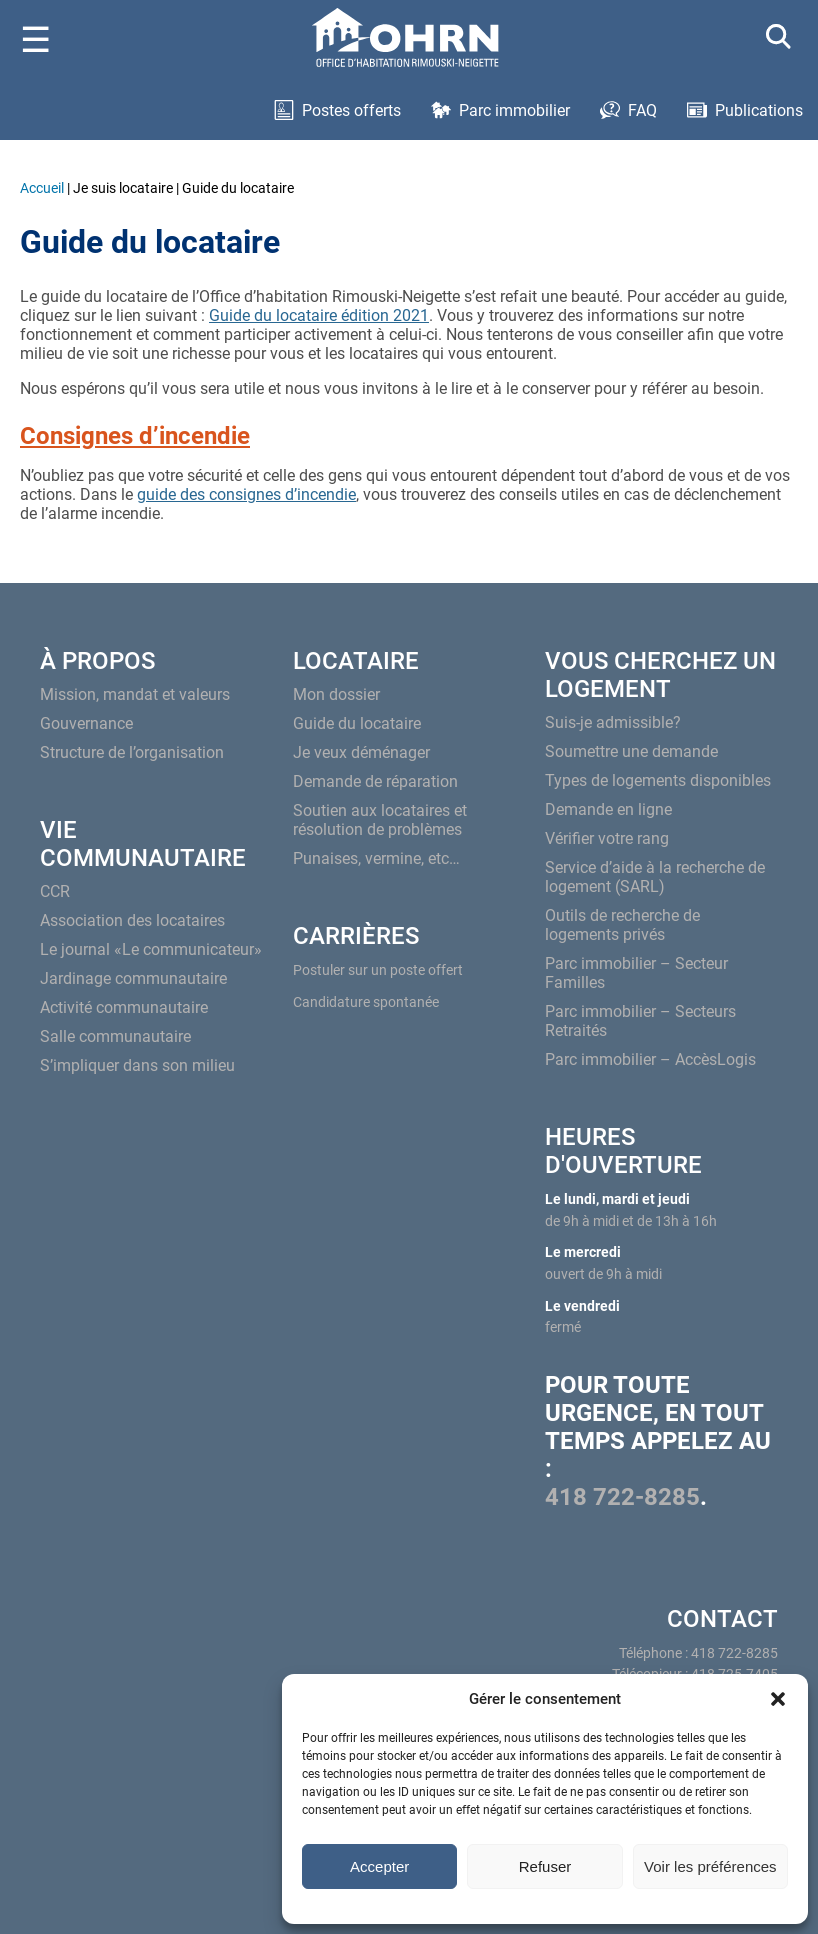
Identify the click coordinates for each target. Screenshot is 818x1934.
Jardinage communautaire (133, 978)
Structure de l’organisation (132, 752)
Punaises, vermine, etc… (376, 858)
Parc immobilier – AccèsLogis (650, 1059)
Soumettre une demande (631, 751)
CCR (55, 891)
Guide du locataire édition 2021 (319, 315)
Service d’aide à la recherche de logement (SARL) (655, 877)
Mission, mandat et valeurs (135, 694)
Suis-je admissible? (613, 722)
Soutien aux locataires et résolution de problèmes (380, 820)
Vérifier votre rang (607, 838)
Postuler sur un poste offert (378, 970)
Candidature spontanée (366, 1002)
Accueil (42, 188)
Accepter (379, 1866)
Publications (759, 110)
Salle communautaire (115, 1036)
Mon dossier (336, 694)
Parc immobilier (514, 110)
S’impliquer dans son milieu (137, 1065)
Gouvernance (86, 723)
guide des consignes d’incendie (246, 494)
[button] (778, 1699)
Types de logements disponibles (658, 780)
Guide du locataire (357, 723)
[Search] (779, 40)
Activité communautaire (124, 1007)
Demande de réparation (375, 781)
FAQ (642, 110)
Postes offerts (351, 110)
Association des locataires (132, 920)
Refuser (545, 1866)
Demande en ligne (608, 809)
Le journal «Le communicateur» (151, 949)
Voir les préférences (710, 1866)
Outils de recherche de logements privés (622, 925)
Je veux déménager (361, 752)
